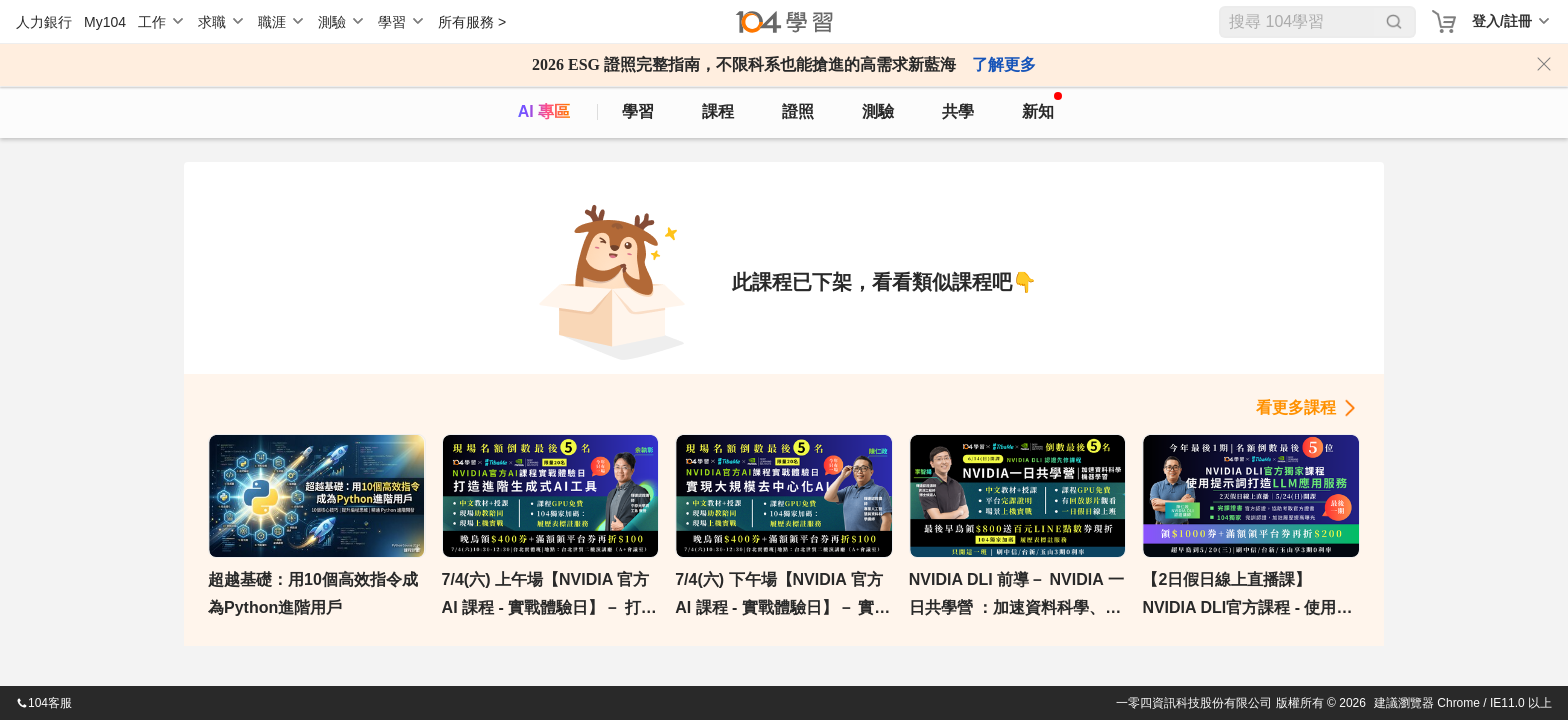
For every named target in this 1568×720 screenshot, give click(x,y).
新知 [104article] (1042, 106)
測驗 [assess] (878, 111)
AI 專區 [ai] (544, 111)
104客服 (44, 703)
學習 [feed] (638, 111)
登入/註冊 (1502, 21)
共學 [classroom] (958, 111)
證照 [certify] (798, 111)
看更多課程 (1296, 407)
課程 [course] (718, 111)
